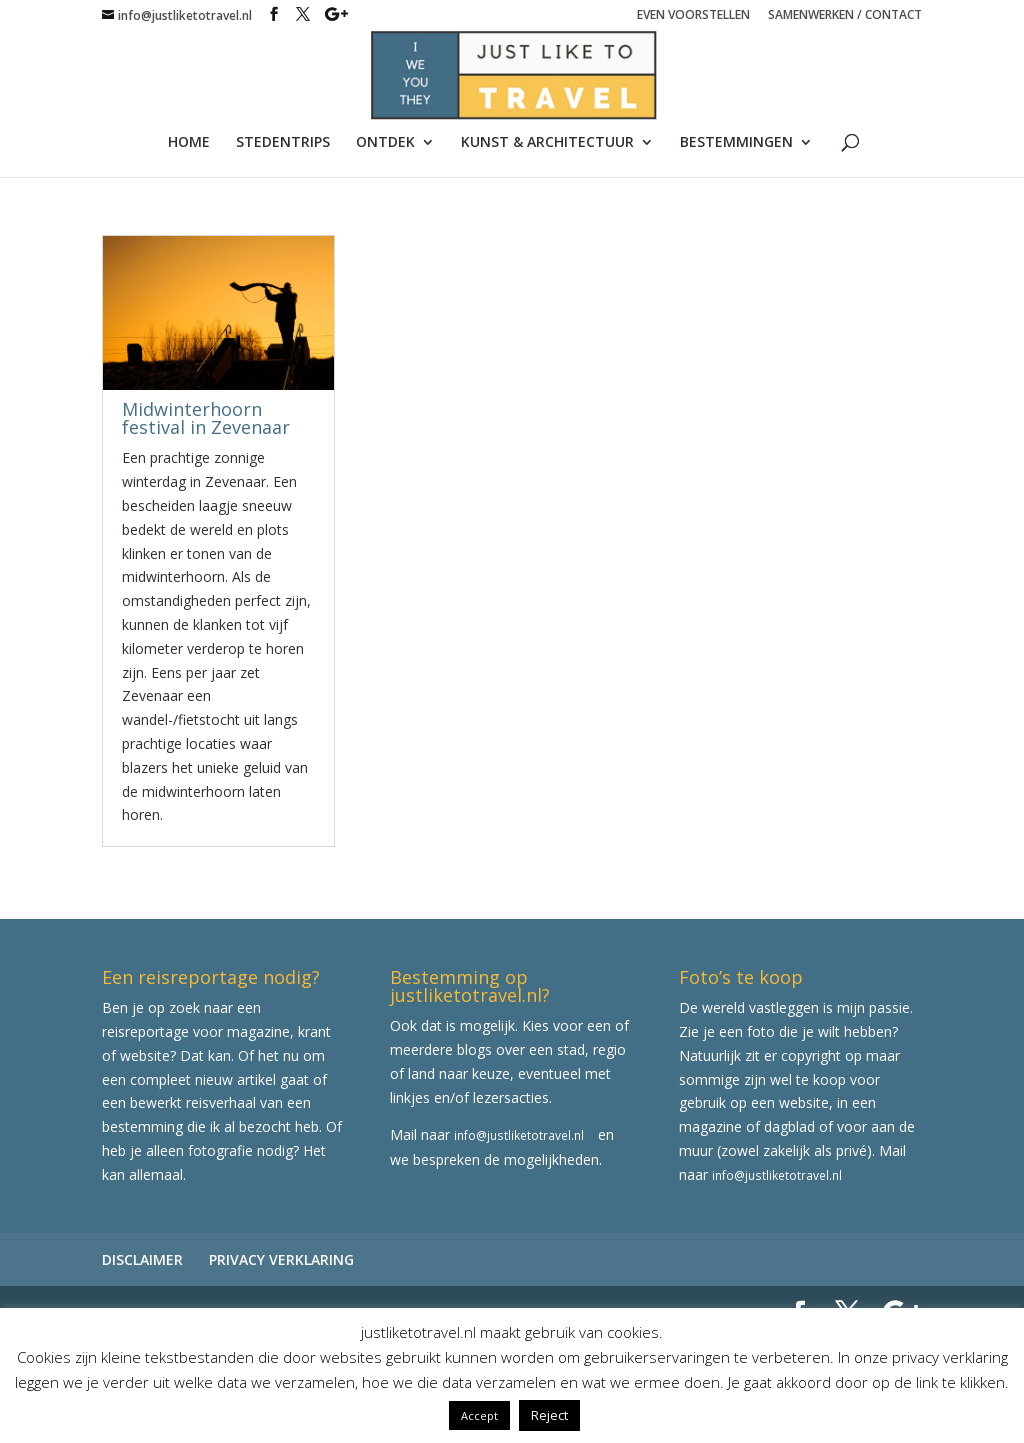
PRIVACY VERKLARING (281, 1259)
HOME (189, 143)
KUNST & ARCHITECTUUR (547, 143)
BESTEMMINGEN (736, 143)
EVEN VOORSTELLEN (693, 16)
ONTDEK (385, 143)
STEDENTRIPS (283, 143)
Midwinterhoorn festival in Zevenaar (206, 418)
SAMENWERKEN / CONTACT (845, 16)
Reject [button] (549, 1415)
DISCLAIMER (142, 1259)
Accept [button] (479, 1415)
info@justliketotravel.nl (519, 1135)
